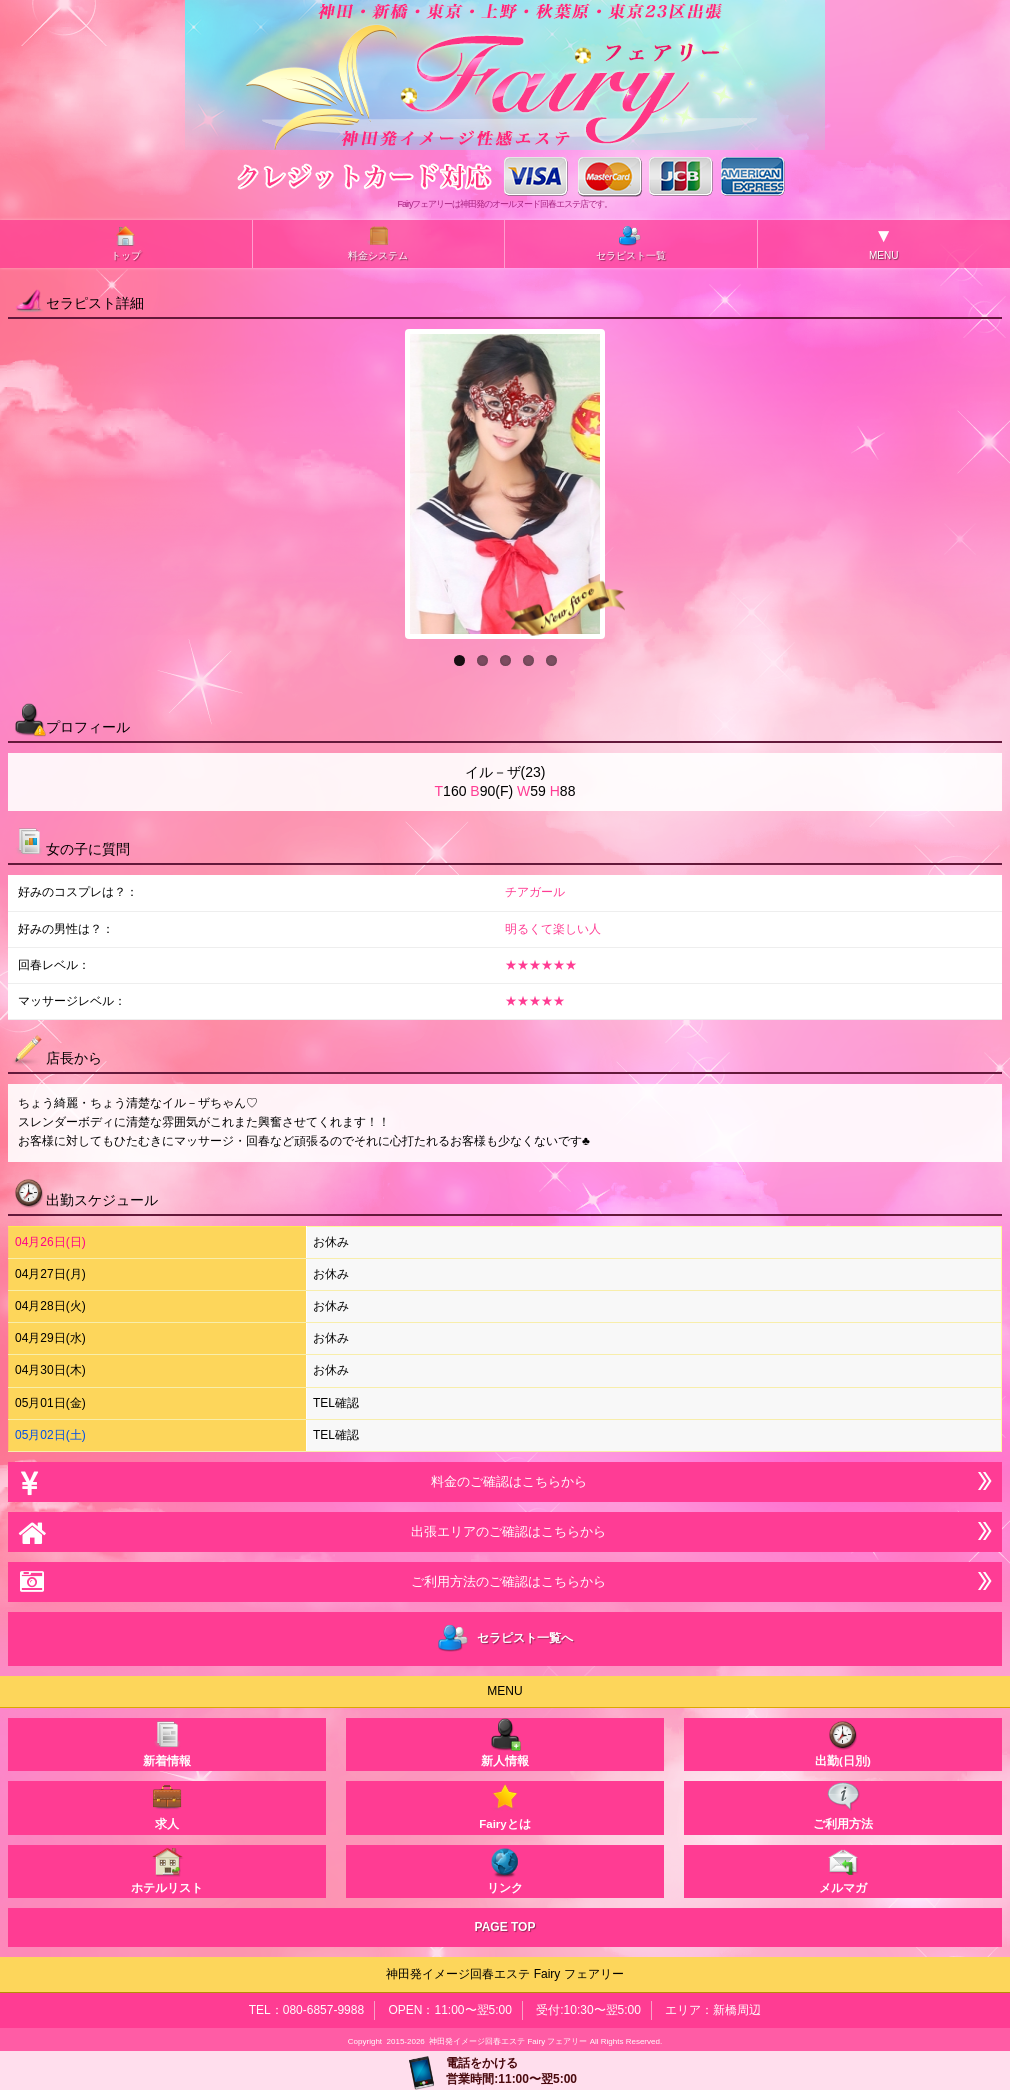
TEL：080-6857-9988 (306, 2010)
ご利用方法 (843, 1805)
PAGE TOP (505, 1927)
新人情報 (505, 1742)
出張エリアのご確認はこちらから (505, 1531)
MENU (883, 243)
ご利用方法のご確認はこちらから (505, 1581)
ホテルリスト (167, 1869)
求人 (167, 1805)
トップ (126, 242)
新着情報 (167, 1742)
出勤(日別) (843, 1742)
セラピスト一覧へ (505, 1639)
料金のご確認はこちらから (504, 1481)
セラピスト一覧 (631, 242)
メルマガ (843, 1869)
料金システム (378, 242)
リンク (505, 1869)
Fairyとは (505, 1805)
